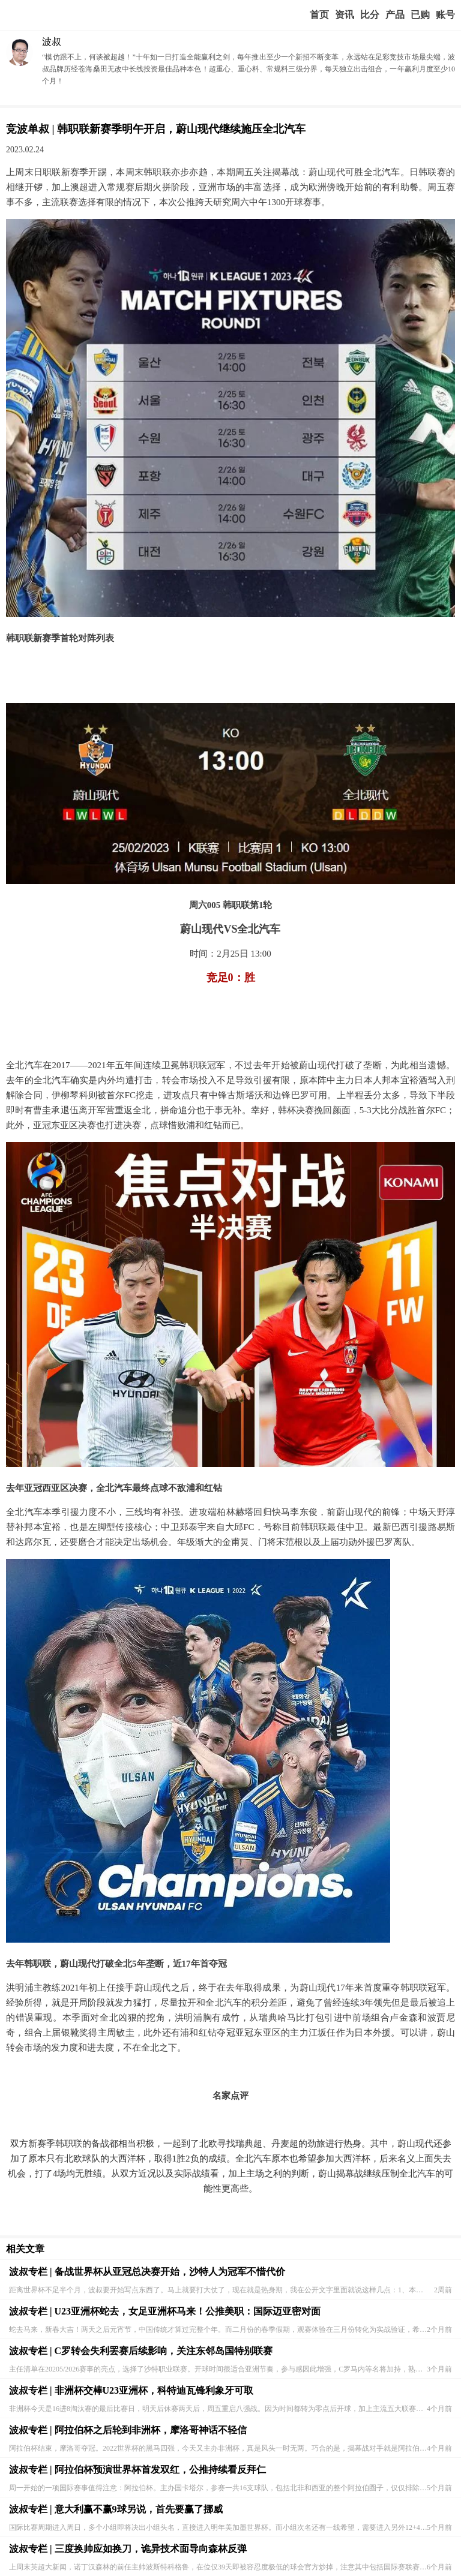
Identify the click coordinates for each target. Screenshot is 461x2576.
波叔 (51, 42)
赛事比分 (369, 15)
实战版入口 (395, 15)
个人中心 (445, 15)
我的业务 (420, 15)
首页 (319, 15)
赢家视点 (344, 15)
